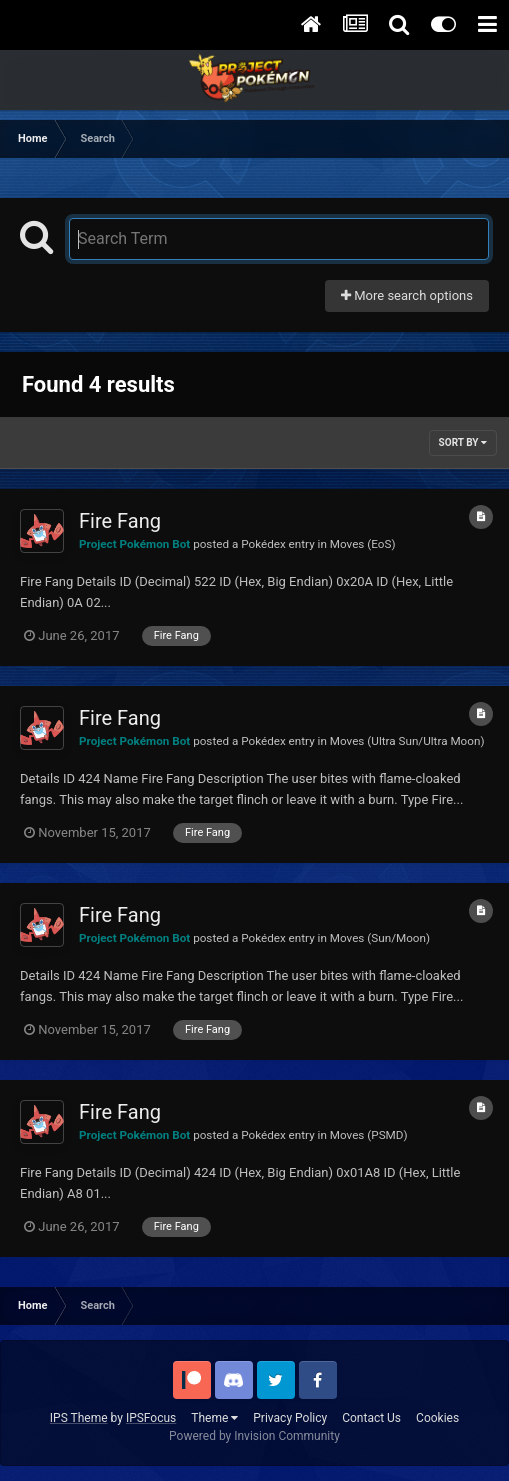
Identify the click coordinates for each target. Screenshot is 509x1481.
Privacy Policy (290, 1418)
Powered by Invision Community (254, 1436)
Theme (214, 1418)
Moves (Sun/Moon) (380, 938)
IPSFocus (151, 1418)
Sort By (463, 442)
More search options (407, 295)
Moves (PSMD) (369, 1135)
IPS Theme (79, 1418)
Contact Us (371, 1418)
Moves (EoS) (363, 544)
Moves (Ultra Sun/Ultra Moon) (407, 741)
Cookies (437, 1418)
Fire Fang (120, 521)
